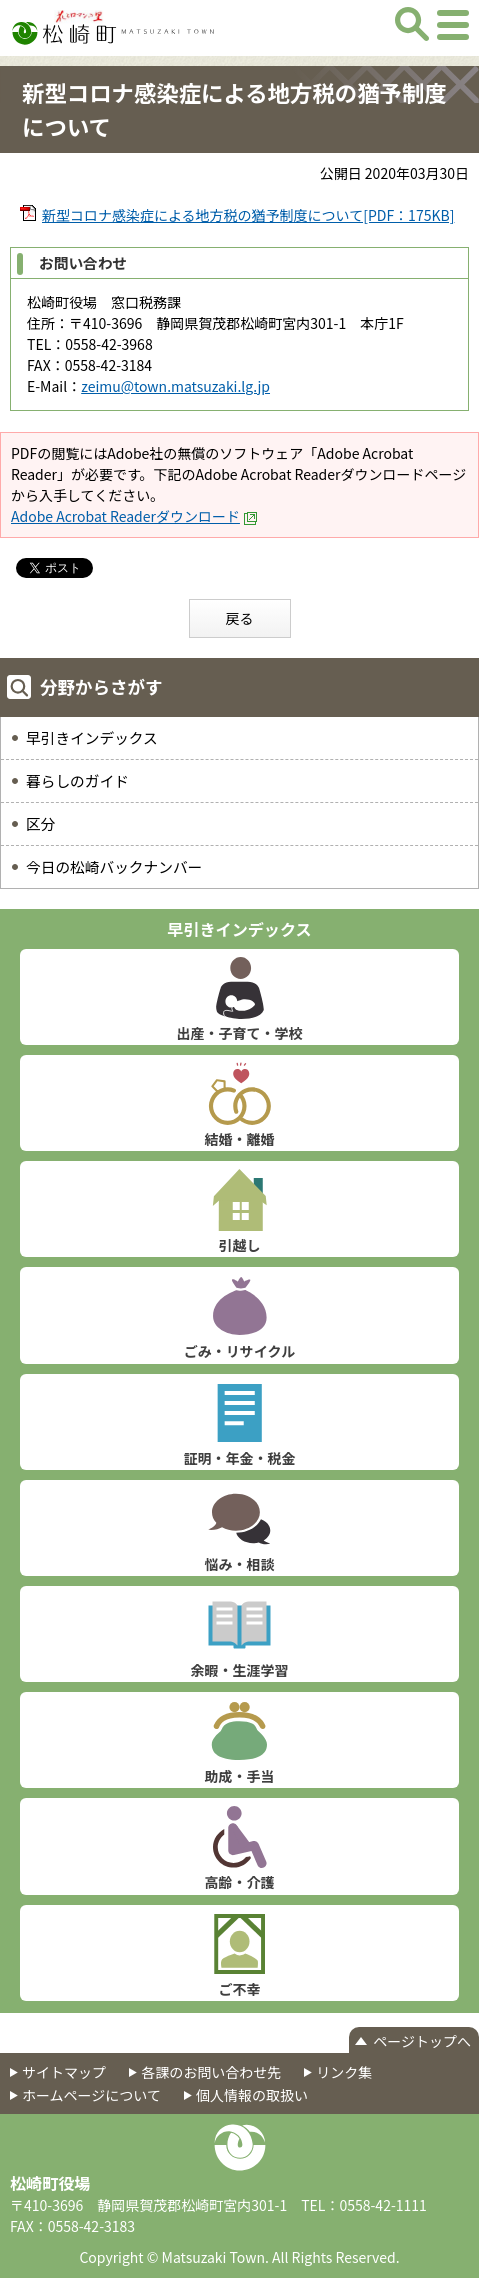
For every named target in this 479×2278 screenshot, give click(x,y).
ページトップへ (422, 2041)
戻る (240, 618)
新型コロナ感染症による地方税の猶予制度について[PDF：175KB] (248, 215)
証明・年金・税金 (240, 1458)
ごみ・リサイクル (239, 1351)
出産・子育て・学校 (240, 1033)
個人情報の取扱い (252, 2095)
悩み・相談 (240, 1564)
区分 (40, 823)
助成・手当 (240, 1776)
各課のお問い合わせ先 (211, 2072)
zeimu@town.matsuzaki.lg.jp (175, 386)
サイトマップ (64, 2072)
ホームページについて (91, 2095)
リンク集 (344, 2072)
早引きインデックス (92, 737)
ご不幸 (240, 1989)
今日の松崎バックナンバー (114, 866)
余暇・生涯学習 (240, 1670)
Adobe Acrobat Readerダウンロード (134, 516)
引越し (240, 1245)
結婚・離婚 (240, 1139)
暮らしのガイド (77, 780)
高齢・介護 (240, 1882)
